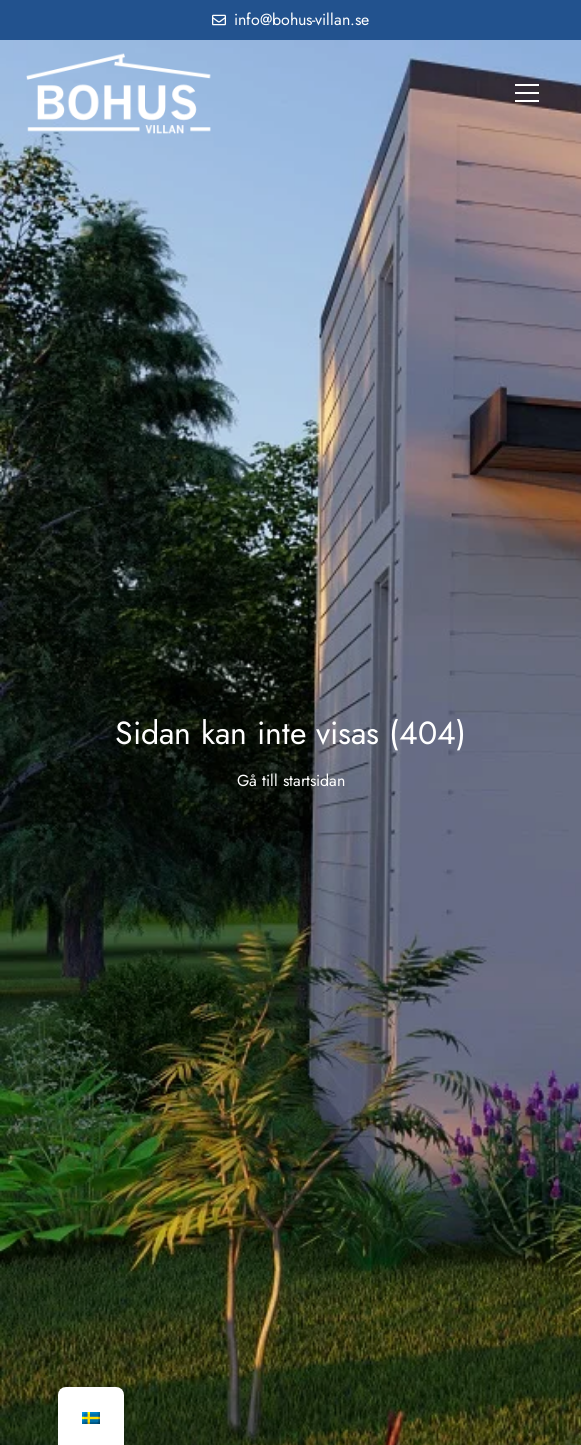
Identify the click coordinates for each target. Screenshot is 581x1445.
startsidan (314, 780)
